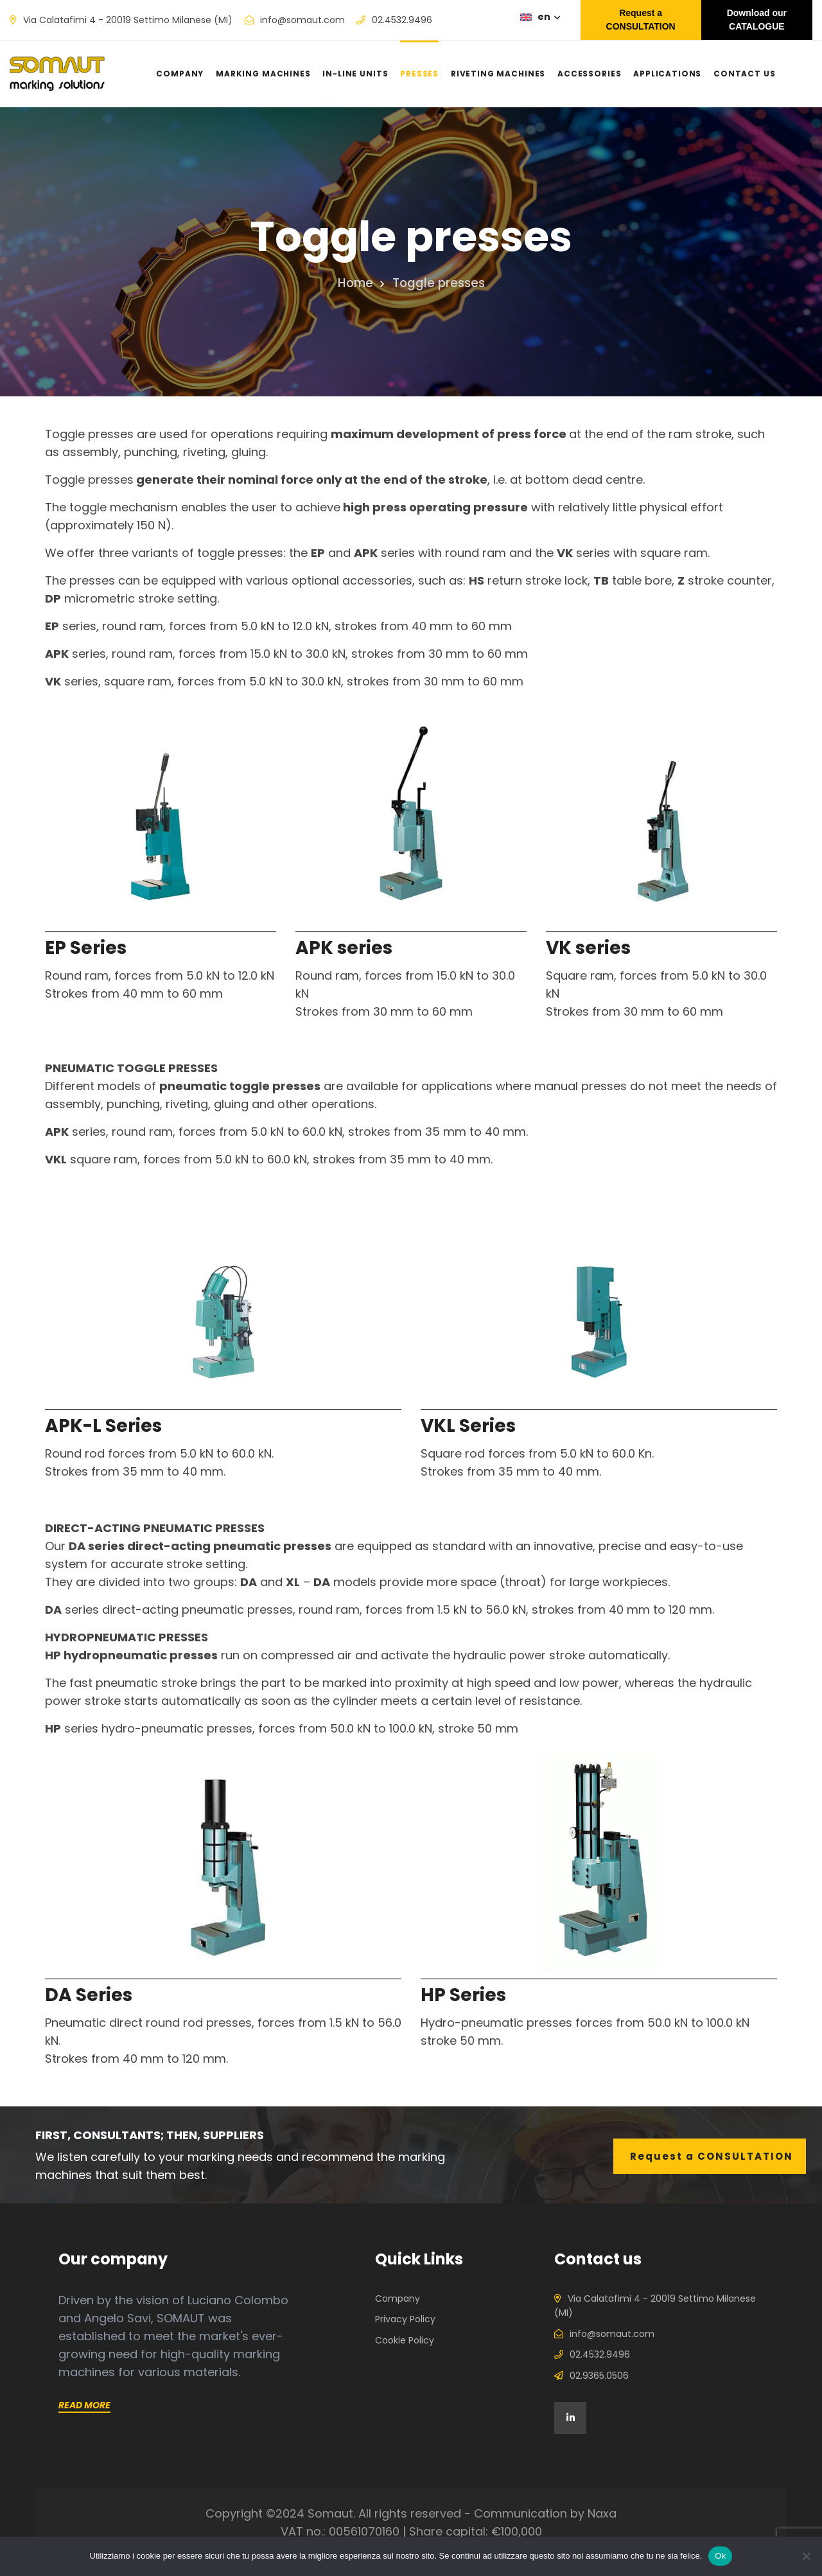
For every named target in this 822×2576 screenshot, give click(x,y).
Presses (419, 73)
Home (359, 283)
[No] (806, 2556)
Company (180, 73)
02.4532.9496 (402, 19)
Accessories (589, 73)
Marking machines (263, 73)
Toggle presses (437, 283)
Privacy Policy (405, 2319)
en (548, 16)
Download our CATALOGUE (757, 19)
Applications (667, 73)
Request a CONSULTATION (641, 19)
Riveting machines (498, 73)
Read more (84, 2405)
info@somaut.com (302, 19)
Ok (720, 2556)
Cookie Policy (404, 2340)
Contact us (744, 73)
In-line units (355, 73)
